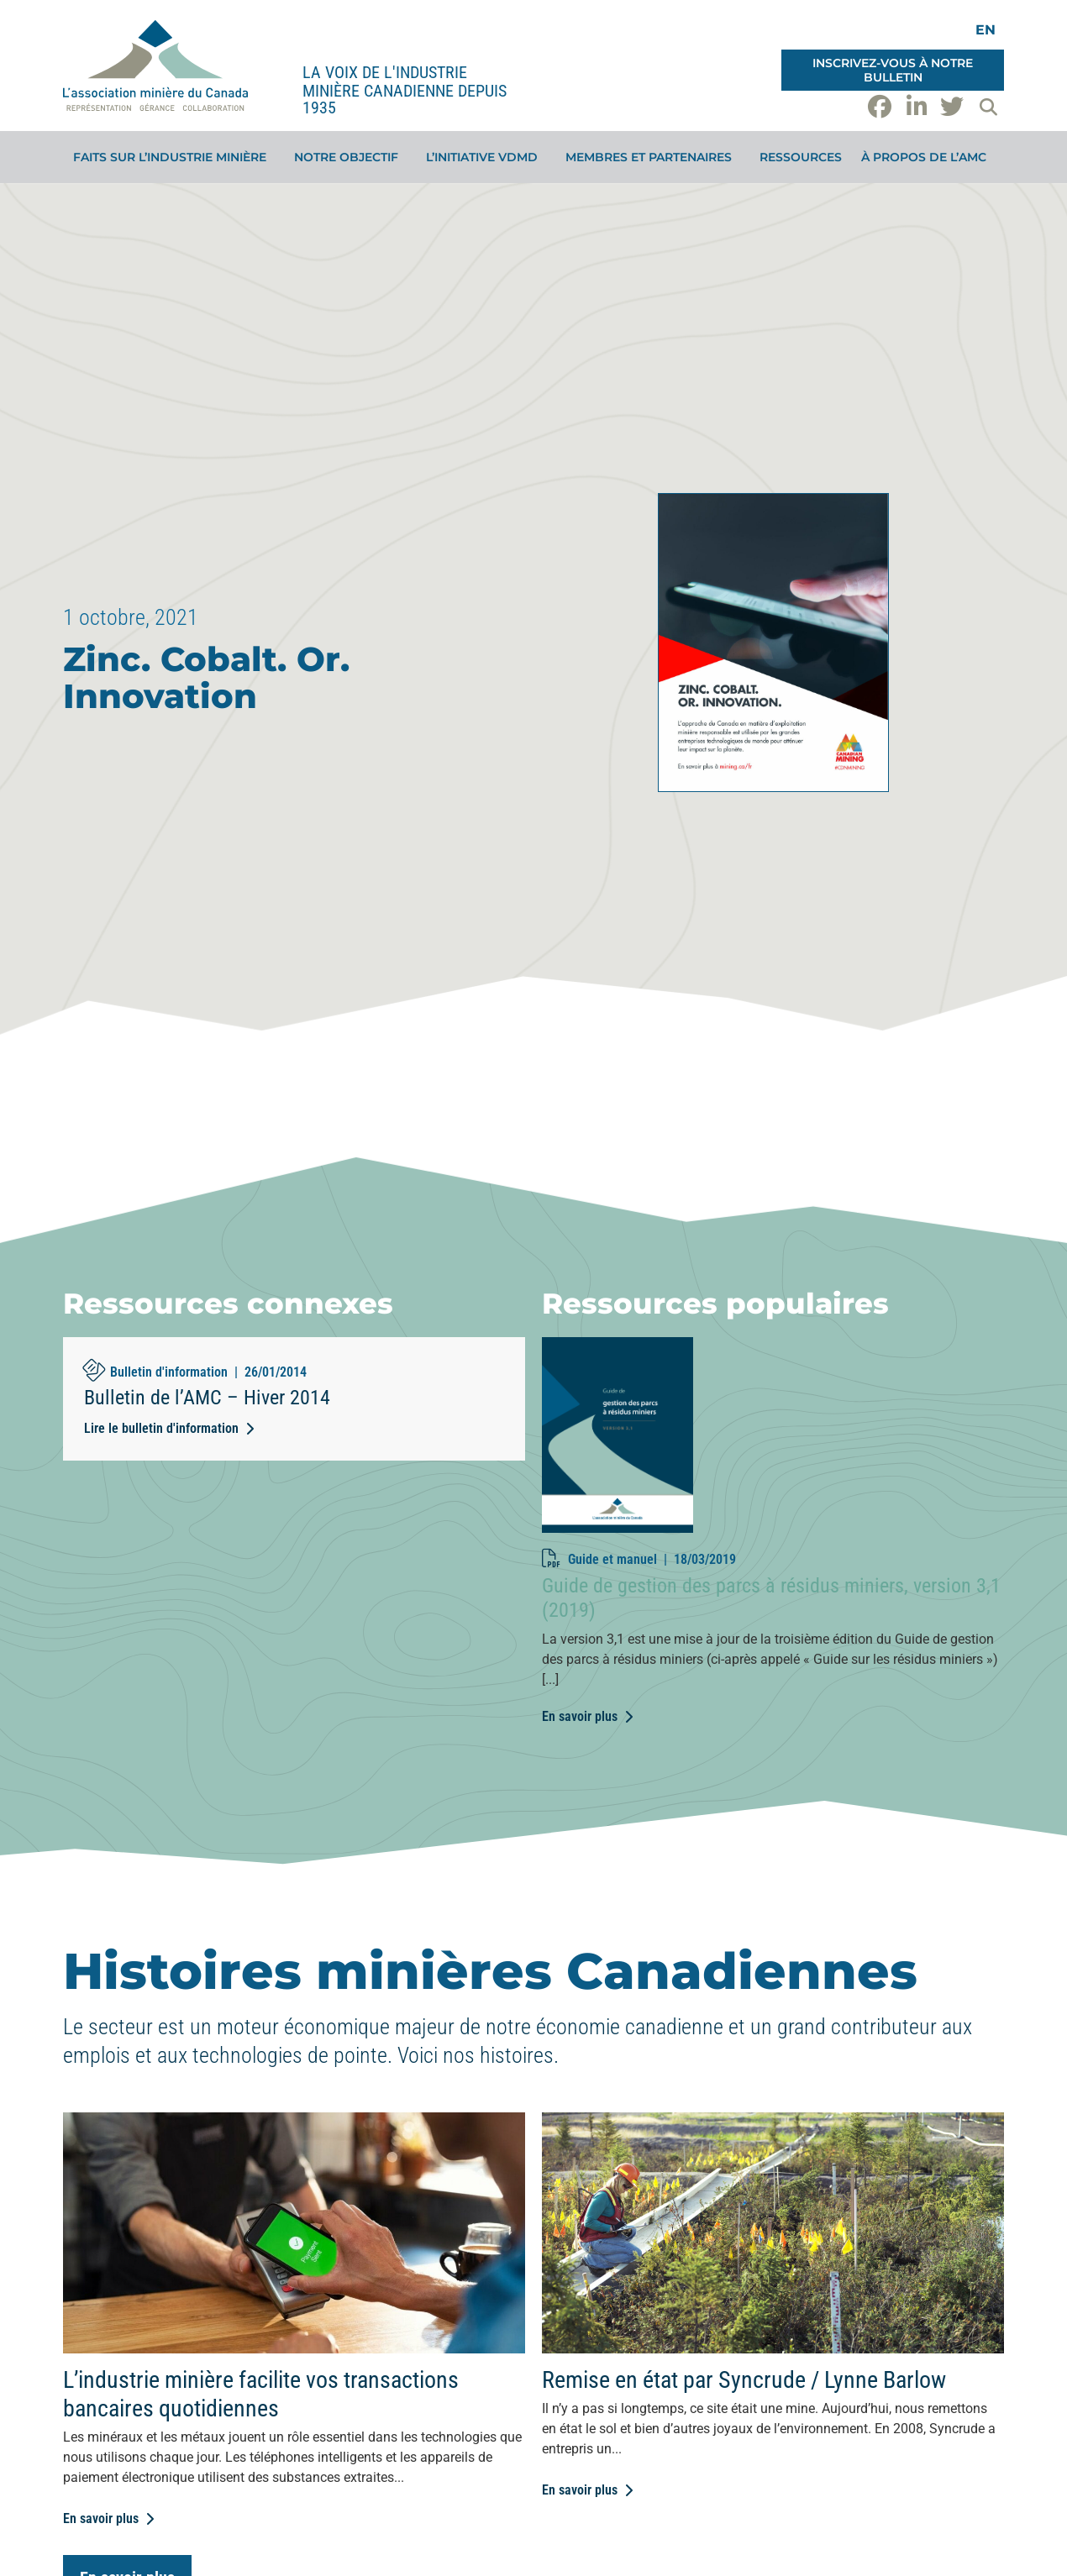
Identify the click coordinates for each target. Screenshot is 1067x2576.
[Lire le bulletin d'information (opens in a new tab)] (169, 1428)
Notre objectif (350, 157)
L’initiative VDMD (486, 157)
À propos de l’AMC (928, 157)
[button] (988, 107)
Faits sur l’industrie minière (174, 157)
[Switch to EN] (985, 30)
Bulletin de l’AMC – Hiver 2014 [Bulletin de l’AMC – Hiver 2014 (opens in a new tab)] (207, 1397)
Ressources (801, 157)
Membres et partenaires (652, 157)
